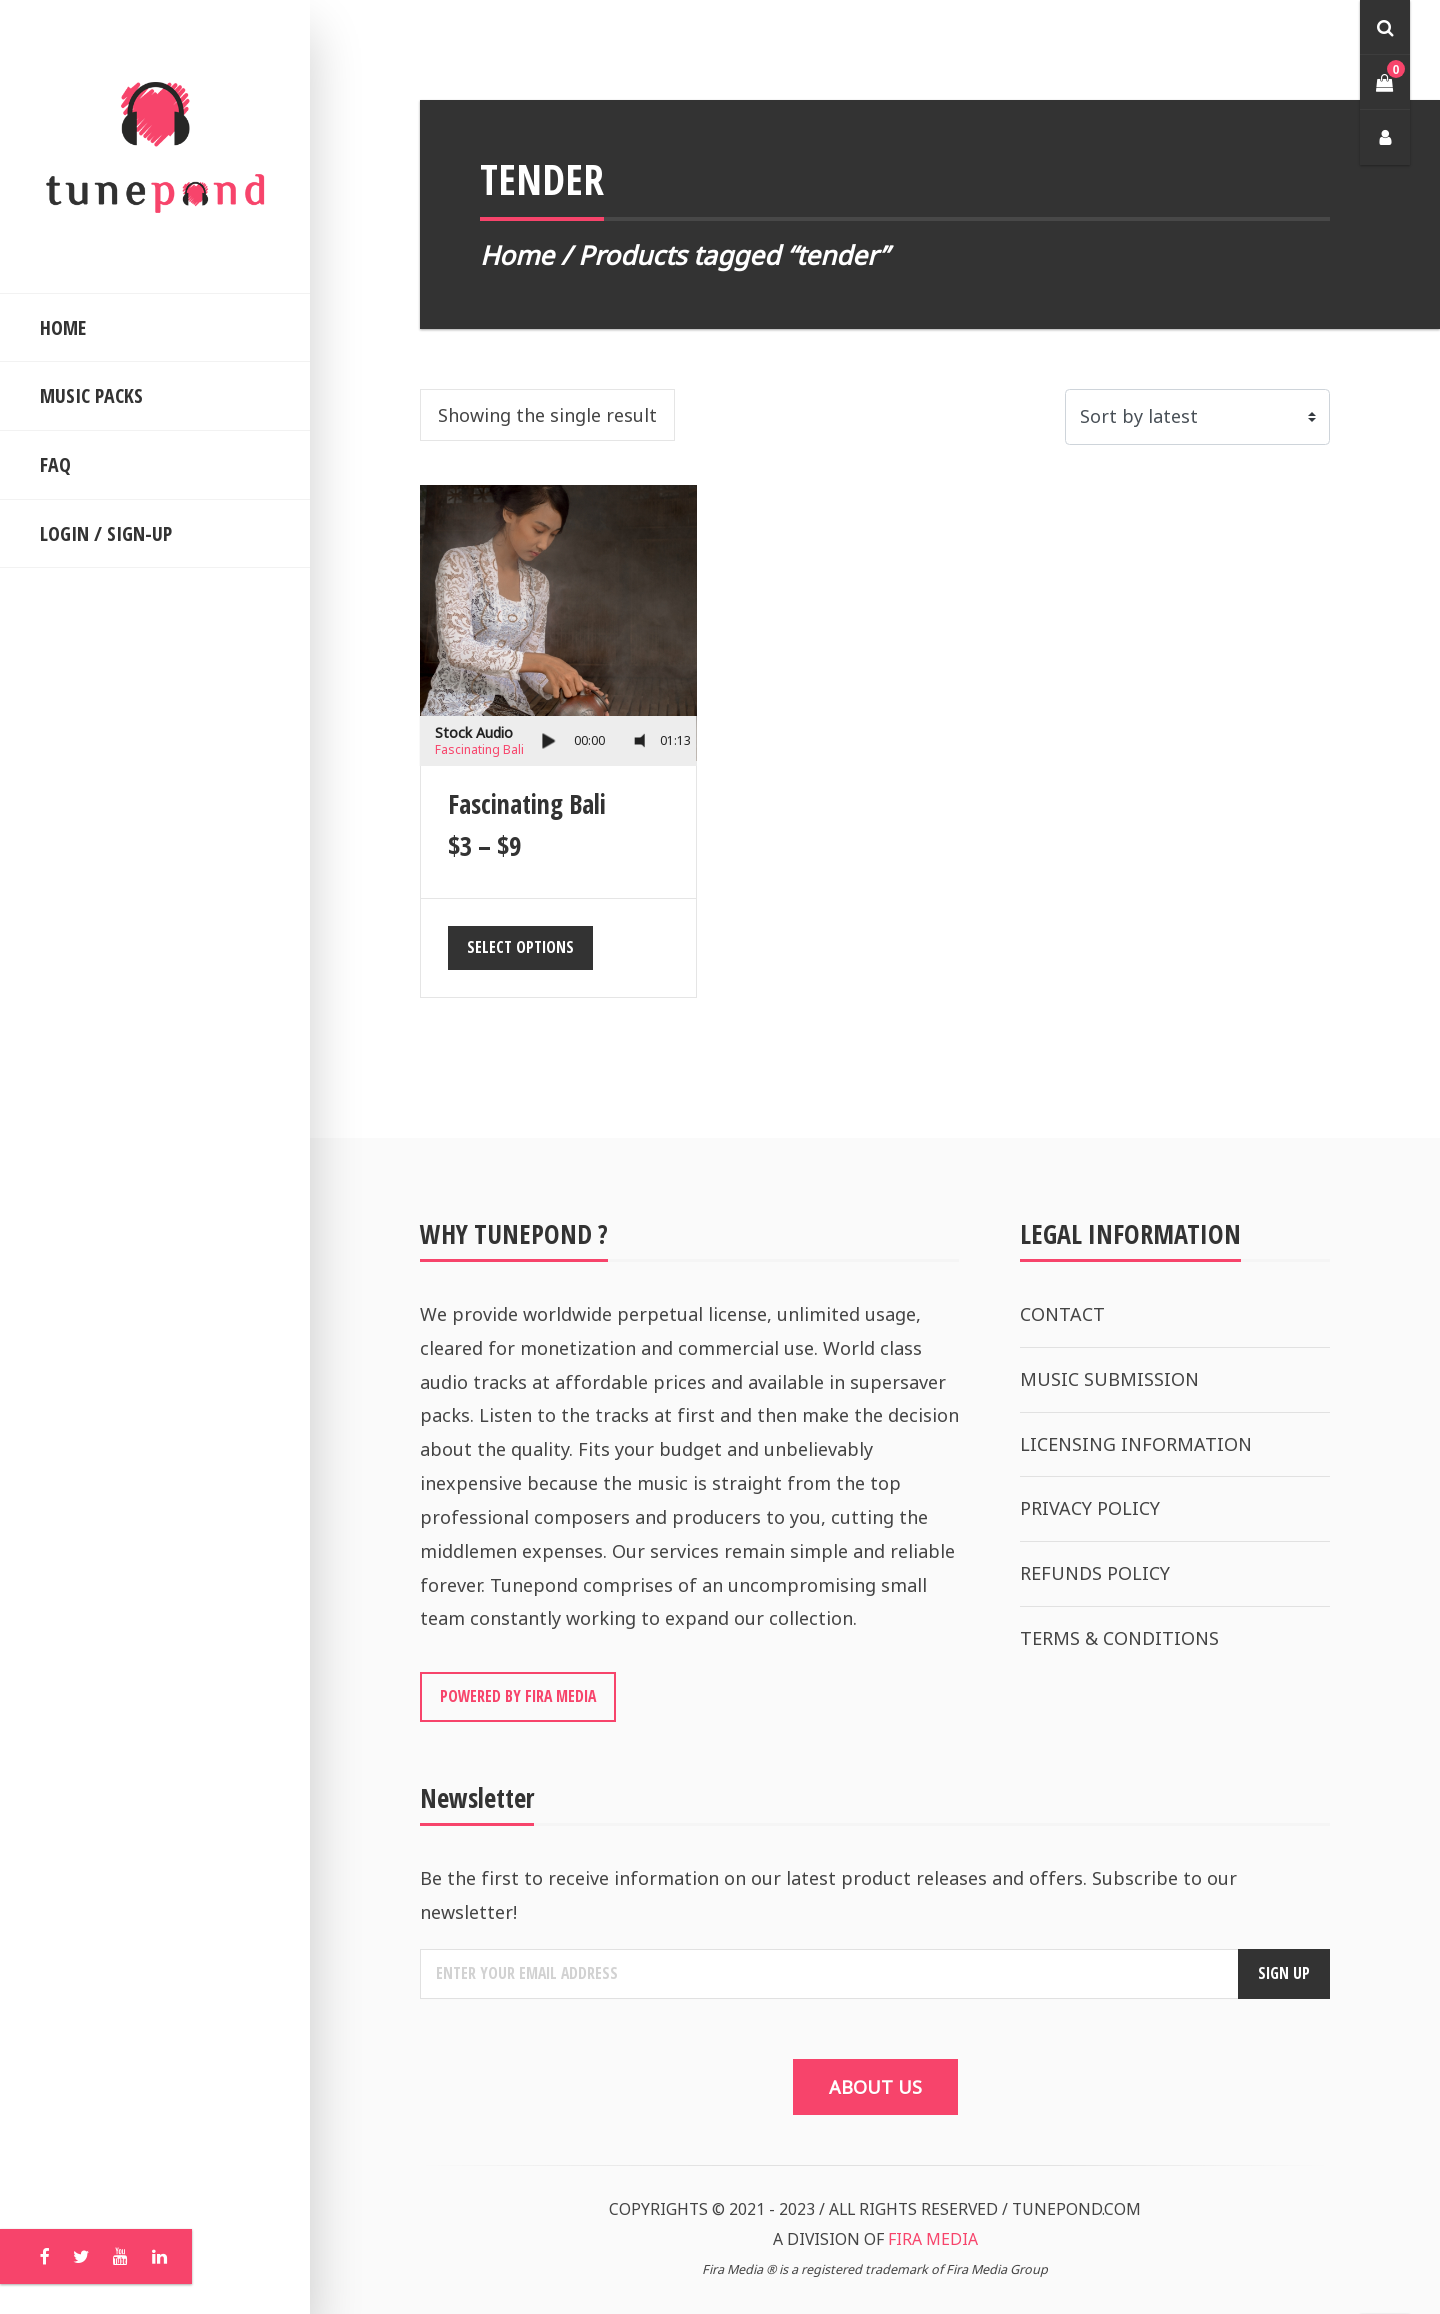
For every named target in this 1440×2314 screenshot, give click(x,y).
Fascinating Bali (479, 749)
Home (517, 255)
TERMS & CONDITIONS (1119, 1638)
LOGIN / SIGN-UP (106, 533)
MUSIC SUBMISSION (1109, 1379)
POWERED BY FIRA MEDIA (518, 1696)
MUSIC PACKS (91, 395)
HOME (63, 327)
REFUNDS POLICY (1095, 1573)
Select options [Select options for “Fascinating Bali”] (520, 947)
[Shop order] (1197, 417)
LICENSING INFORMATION (1136, 1444)
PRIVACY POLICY (1090, 1508)
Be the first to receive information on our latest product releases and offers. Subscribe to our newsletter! (828, 1895)
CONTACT (1062, 1314)
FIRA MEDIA (933, 2239)
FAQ (55, 464)
